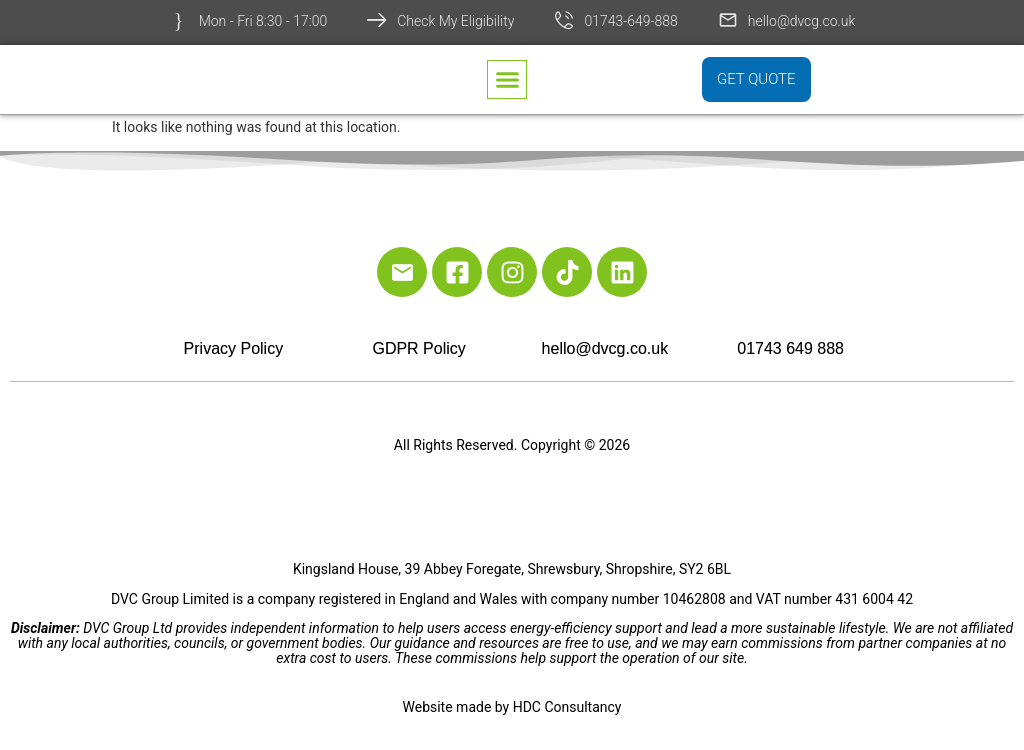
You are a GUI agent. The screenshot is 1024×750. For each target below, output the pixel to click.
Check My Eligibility (455, 21)
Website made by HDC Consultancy (512, 707)
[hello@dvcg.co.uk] (728, 20)
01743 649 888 (790, 348)
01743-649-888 (630, 21)
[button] (507, 81)
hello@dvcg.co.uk (802, 21)
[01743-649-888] (564, 20)
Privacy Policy (234, 348)
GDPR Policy (418, 348)
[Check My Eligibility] (377, 20)
